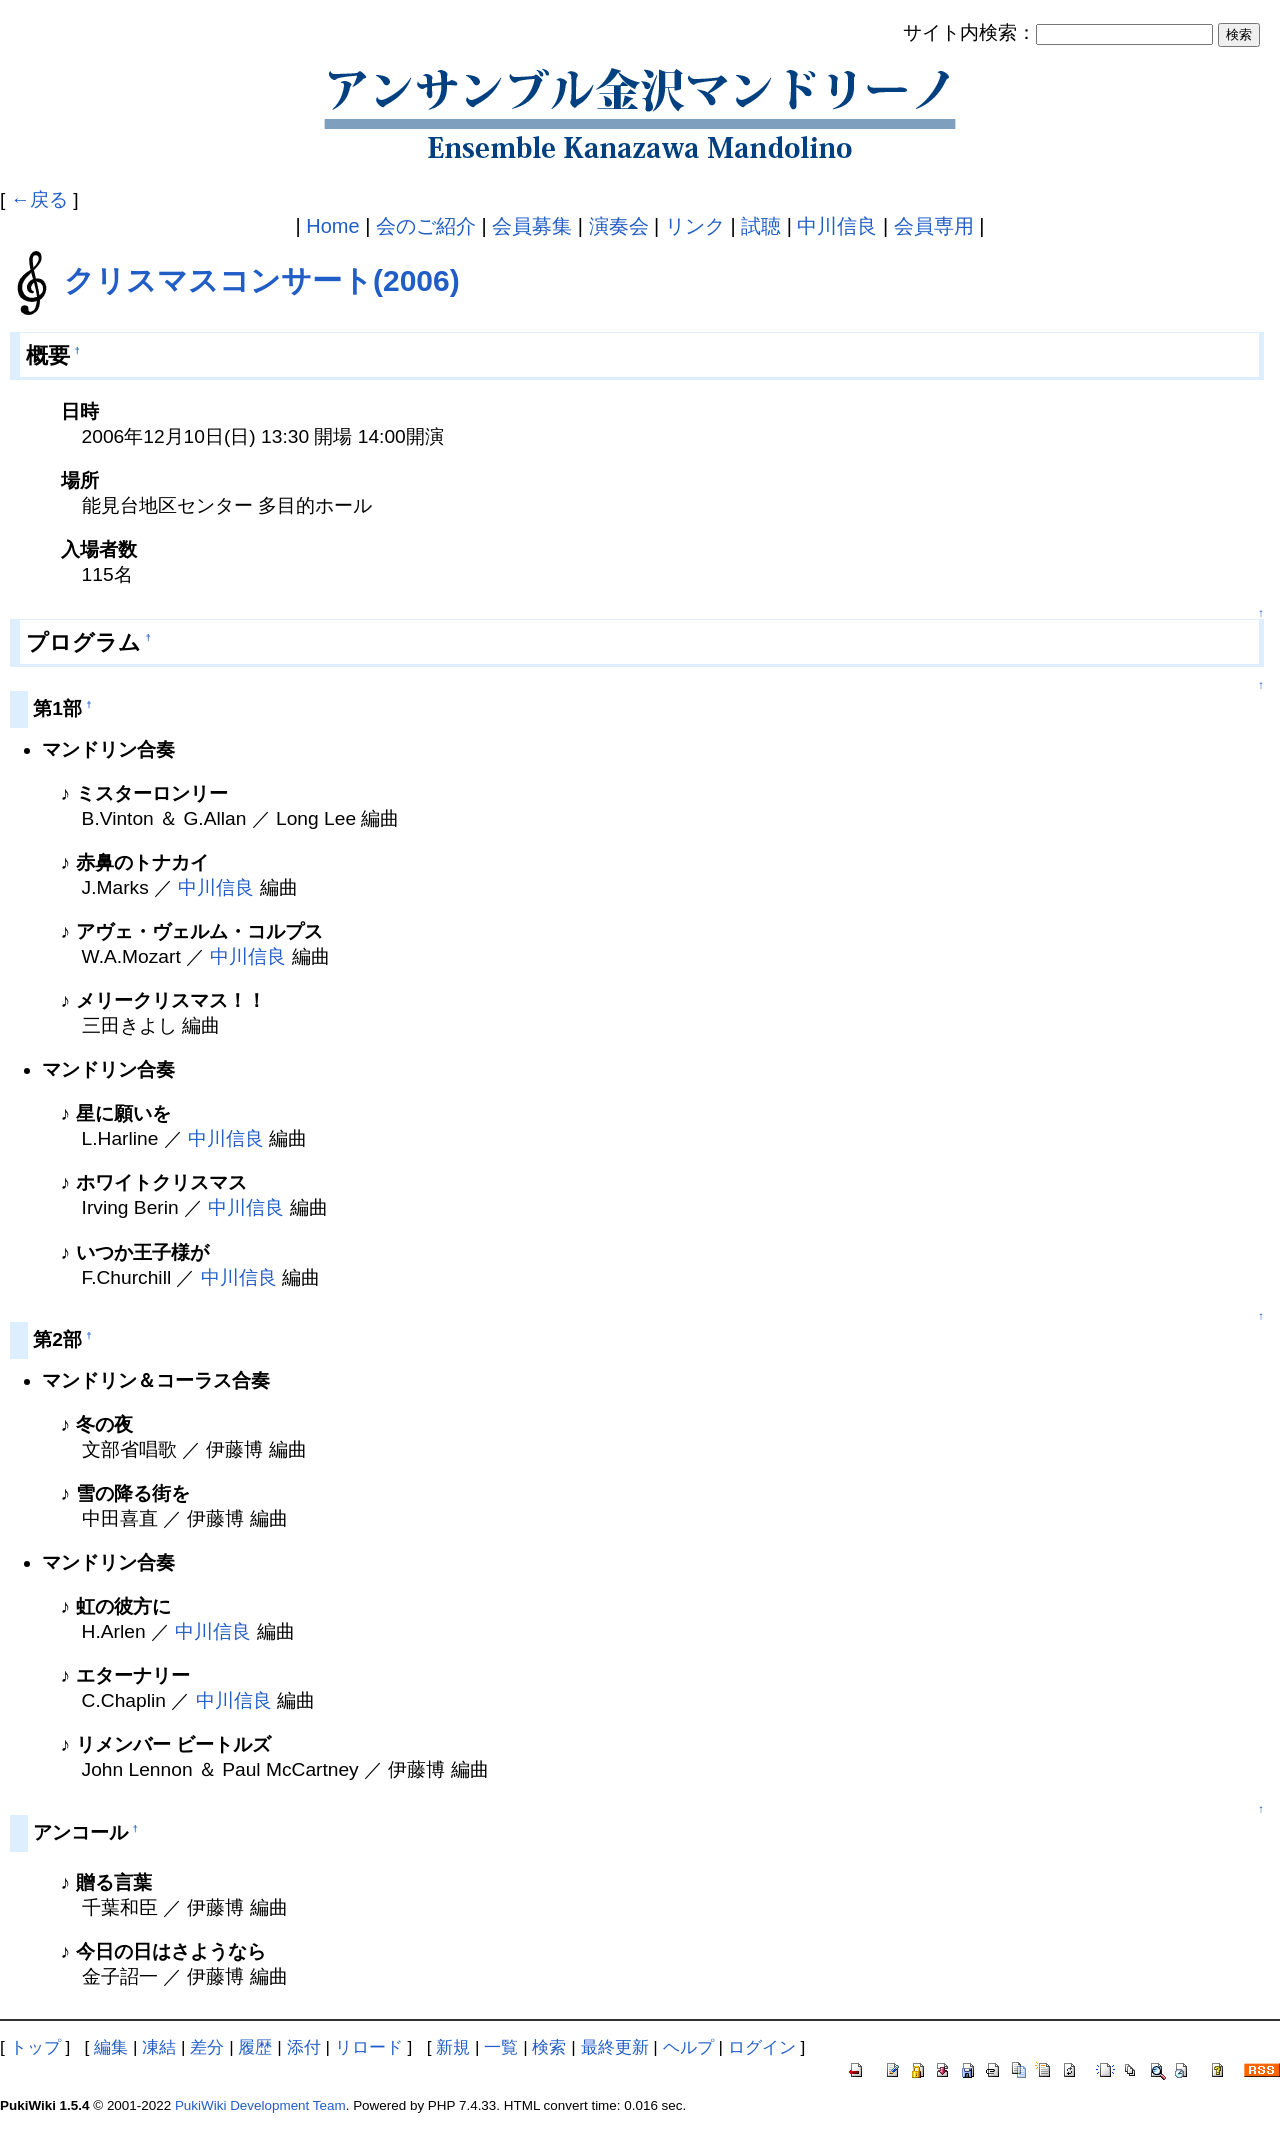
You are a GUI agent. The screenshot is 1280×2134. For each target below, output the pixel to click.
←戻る (39, 199)
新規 (453, 2047)
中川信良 (837, 226)
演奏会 (619, 226)
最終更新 (615, 2047)
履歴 (255, 2047)
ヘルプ (688, 2047)
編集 (111, 2047)
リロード (369, 2047)
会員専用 (934, 226)
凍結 (159, 2047)
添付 (304, 2047)
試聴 (761, 226)
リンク (695, 226)
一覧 (501, 2047)
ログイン (762, 2047)
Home (332, 226)
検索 (549, 2047)
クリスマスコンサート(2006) (262, 280)
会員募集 (532, 226)
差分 (207, 2047)
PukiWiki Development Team (260, 2105)
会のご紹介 (426, 226)
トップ (35, 2047)
